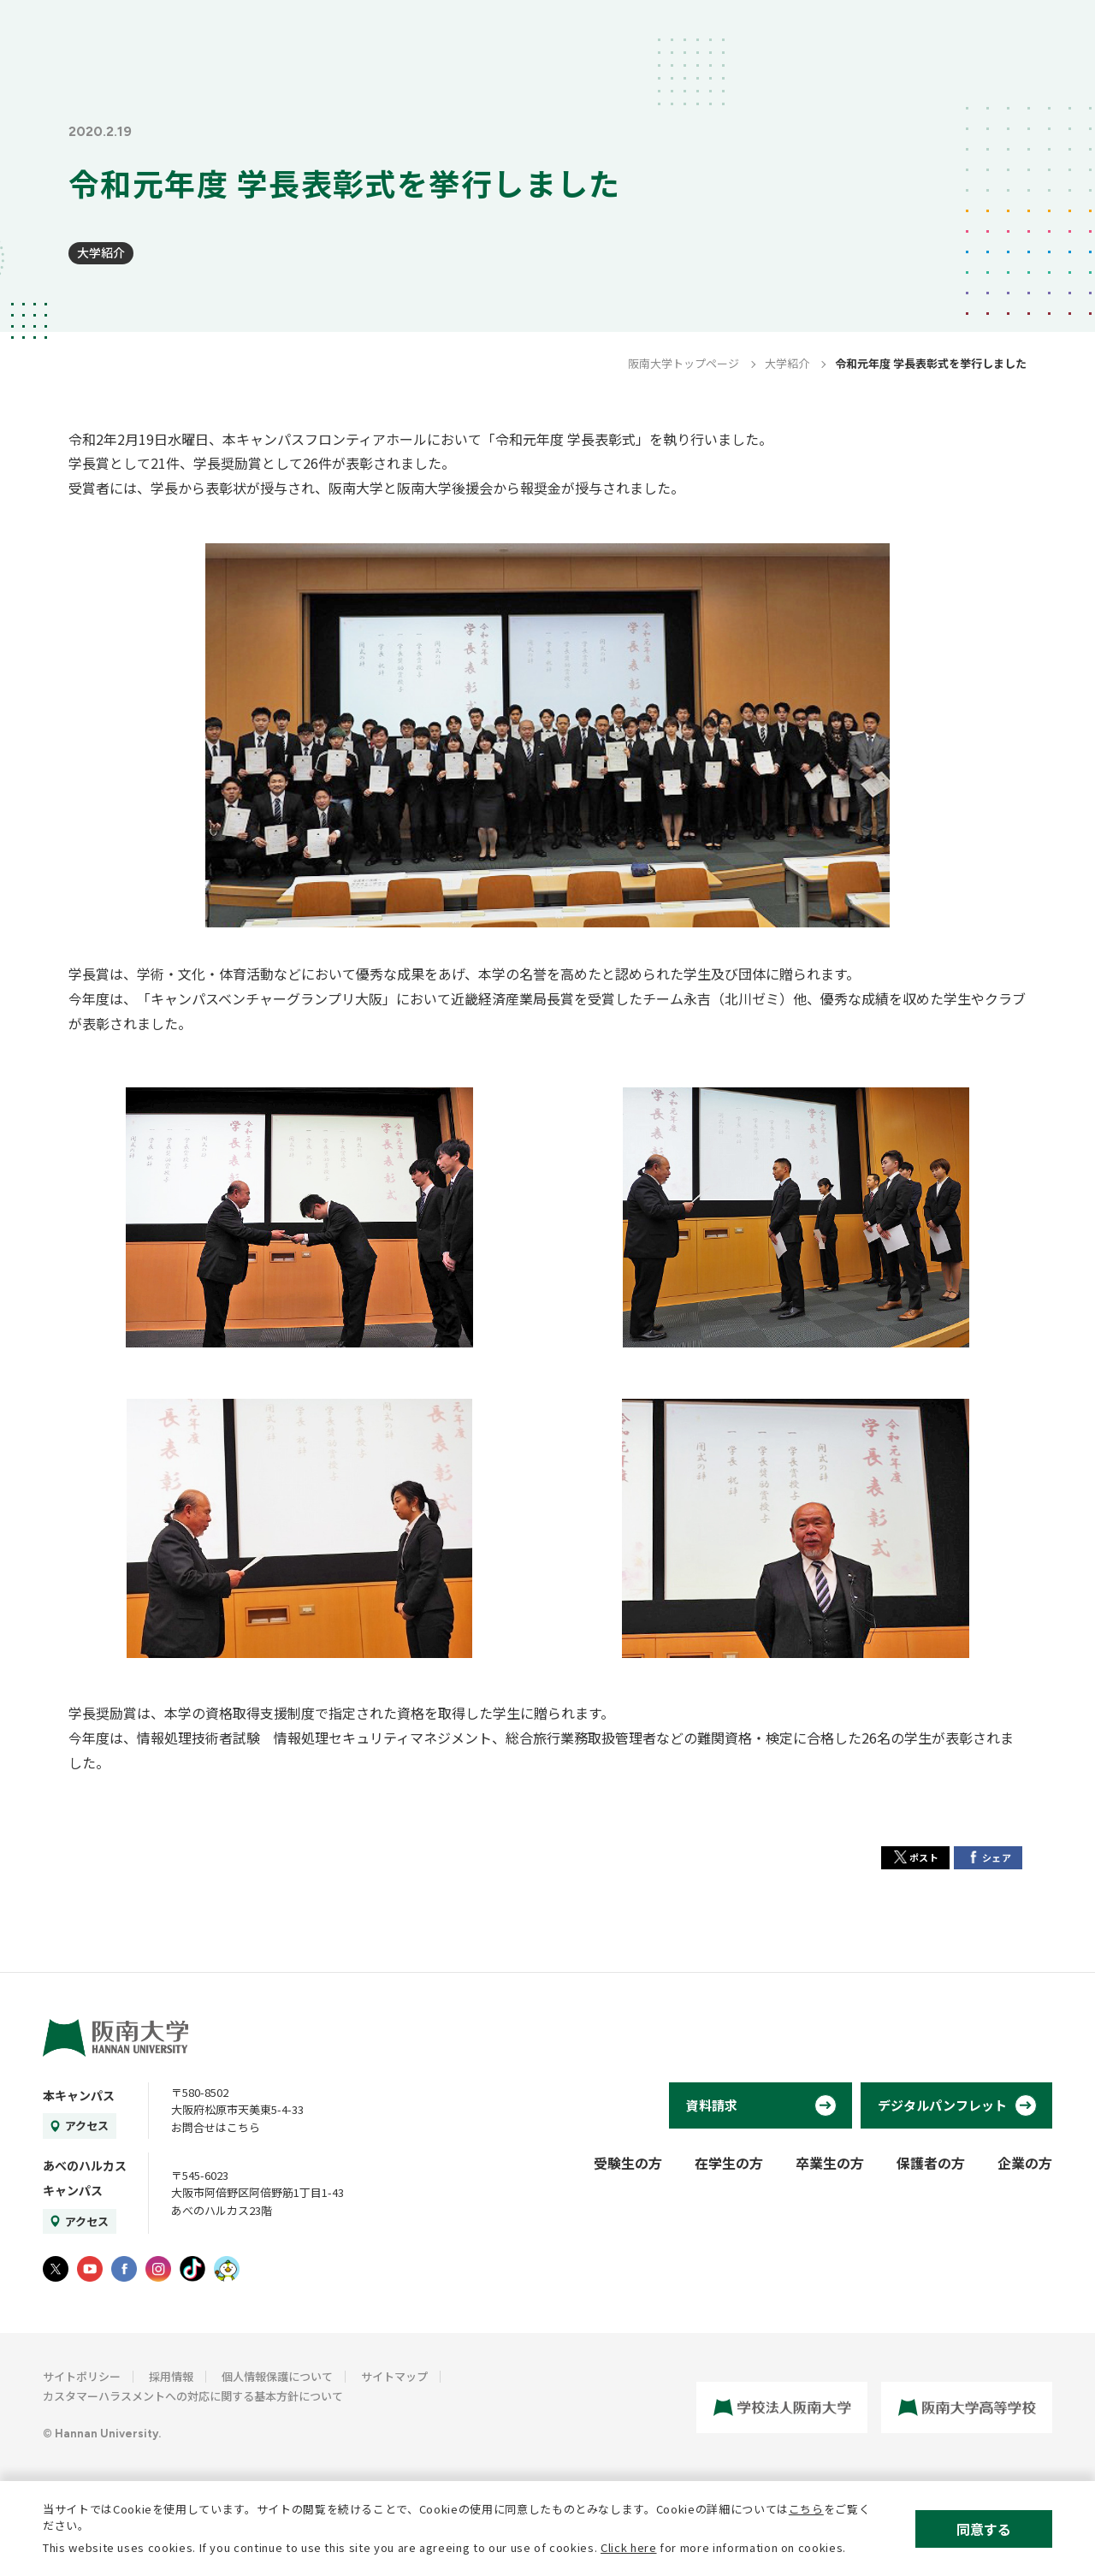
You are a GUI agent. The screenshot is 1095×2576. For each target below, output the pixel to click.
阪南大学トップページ (683, 363)
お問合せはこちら (215, 2127)
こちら (806, 2509)
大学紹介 (101, 252)
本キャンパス (79, 2095)
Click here (629, 2547)
